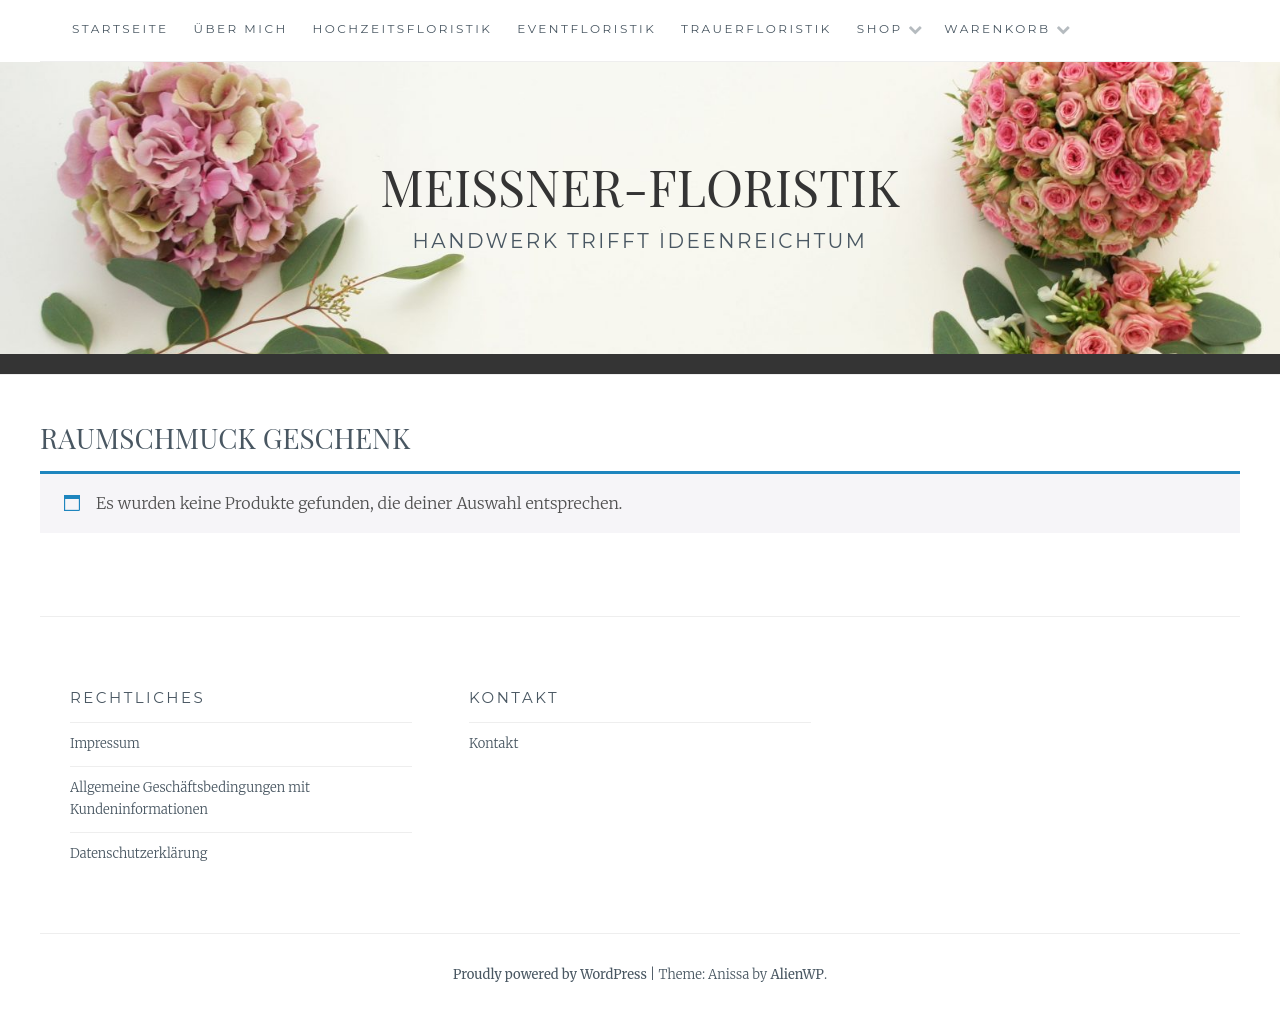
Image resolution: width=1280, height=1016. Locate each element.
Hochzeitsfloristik (403, 28)
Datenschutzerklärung (138, 853)
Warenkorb (997, 28)
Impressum (105, 743)
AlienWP (796, 974)
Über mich (240, 28)
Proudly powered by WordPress (550, 974)
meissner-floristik (640, 186)
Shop (880, 28)
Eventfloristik (586, 28)
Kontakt (493, 743)
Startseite (120, 28)
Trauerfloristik (756, 28)
